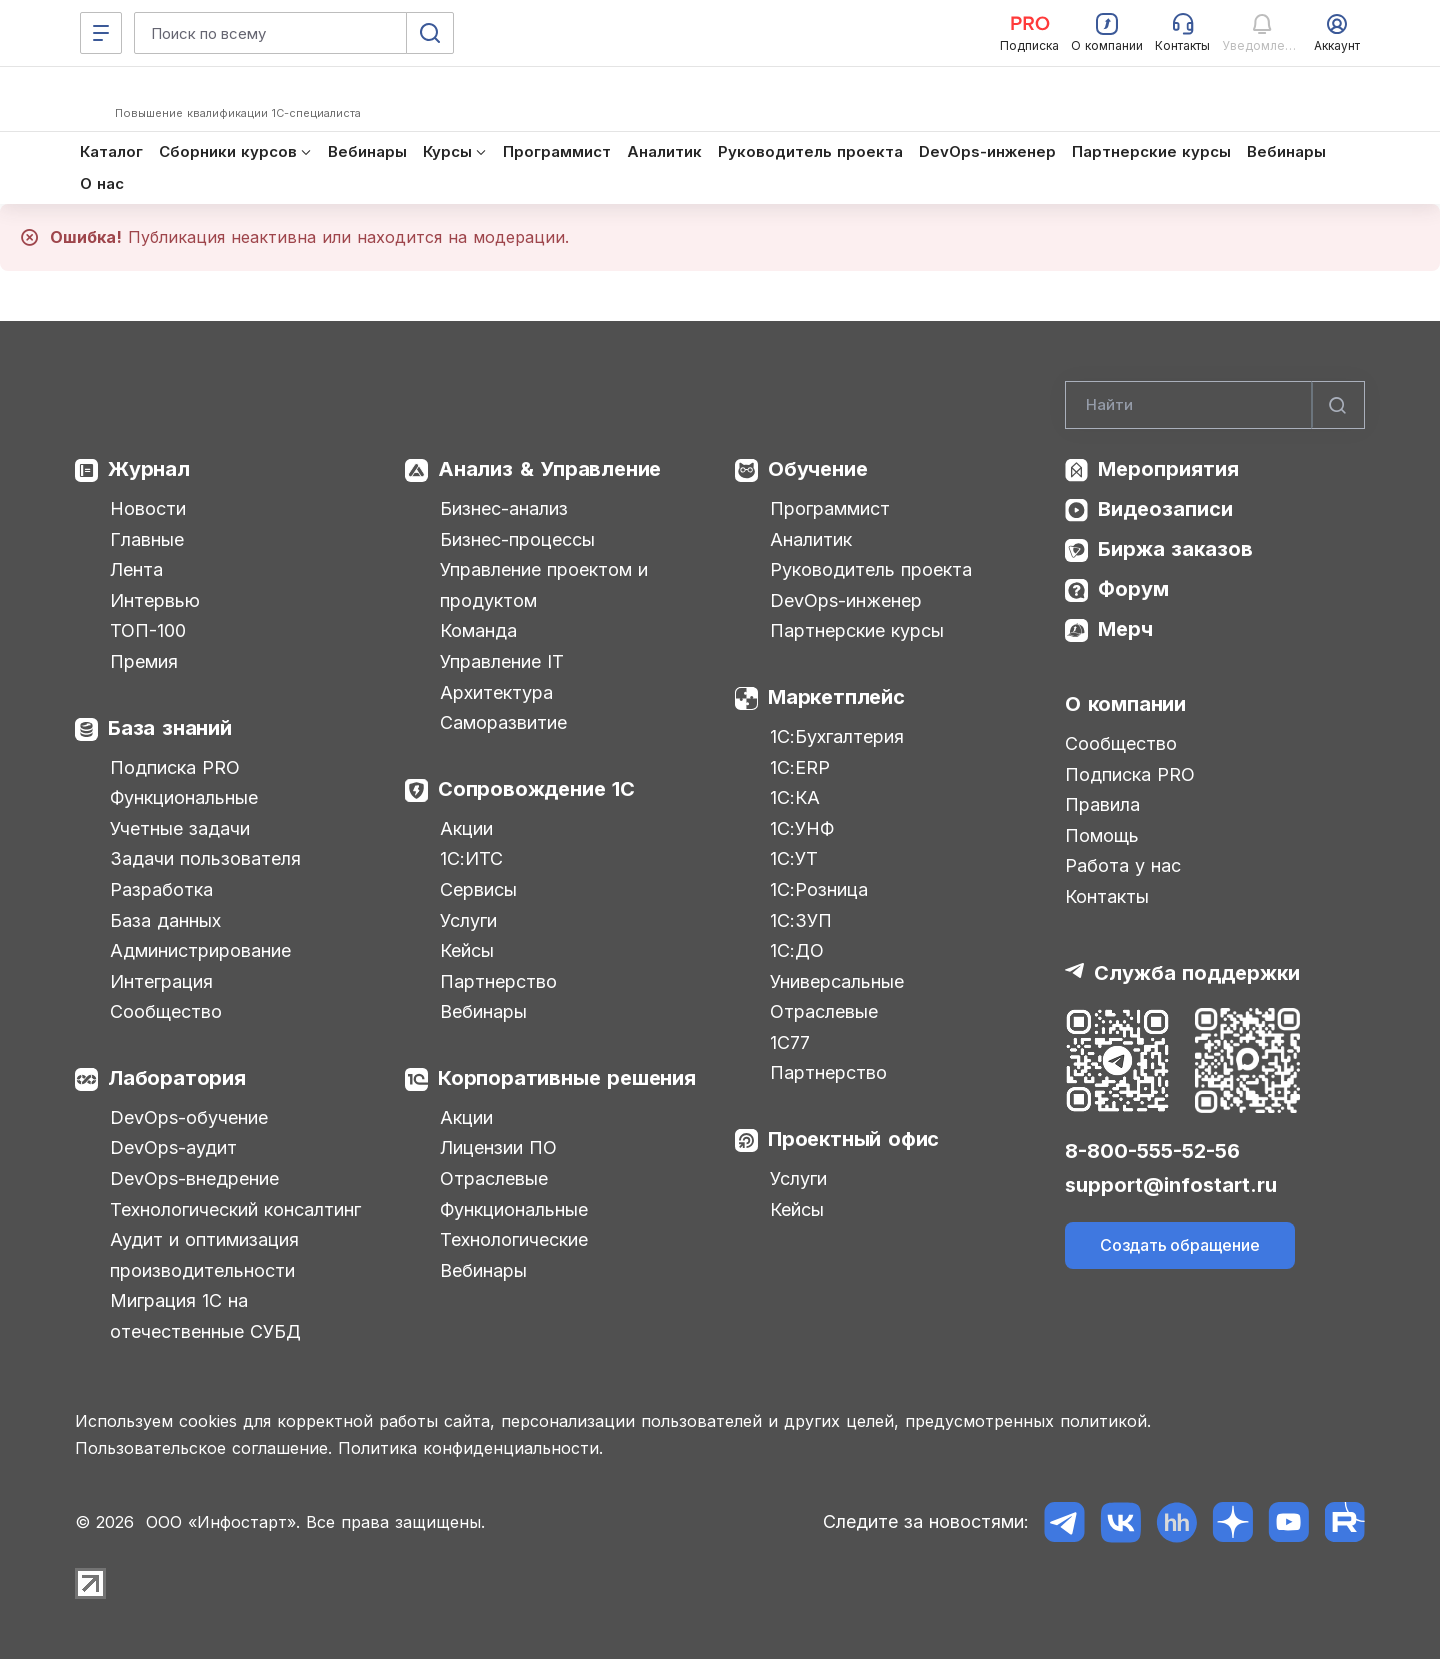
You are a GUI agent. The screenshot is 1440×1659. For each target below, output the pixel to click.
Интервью (155, 600)
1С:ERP (800, 767)
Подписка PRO (175, 767)
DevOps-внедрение (194, 1178)
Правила (1102, 804)
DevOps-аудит (173, 1147)
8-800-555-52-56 (1152, 1151)
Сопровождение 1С (536, 789)
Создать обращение (1180, 1245)
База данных (165, 920)
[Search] (1215, 405)
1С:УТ (794, 858)
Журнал (149, 469)
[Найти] (1338, 405)
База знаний (170, 728)
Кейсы (467, 950)
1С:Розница (819, 889)
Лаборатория (177, 1078)
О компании (1125, 704)
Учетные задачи (180, 828)
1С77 (790, 1042)
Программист (830, 508)
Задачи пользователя (205, 858)
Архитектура (496, 692)
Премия (144, 661)
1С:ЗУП (801, 920)
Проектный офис (853, 1139)
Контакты (1107, 896)
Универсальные (837, 981)
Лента (136, 569)
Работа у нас (1123, 865)
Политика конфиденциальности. (470, 1448)
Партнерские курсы (857, 630)
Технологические (514, 1239)
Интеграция (161, 981)
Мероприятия (1168, 469)
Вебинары (483, 1011)
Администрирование (200, 950)
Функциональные (184, 797)
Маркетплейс (836, 697)
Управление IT (502, 661)
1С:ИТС (471, 858)
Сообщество (166, 1011)
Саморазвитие (503, 722)
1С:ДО (797, 950)
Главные (147, 539)
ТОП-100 (148, 630)
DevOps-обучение (189, 1117)
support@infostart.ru (1171, 1185)
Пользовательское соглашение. (203, 1448)
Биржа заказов (1175, 549)
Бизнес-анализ (504, 508)
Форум (1133, 589)
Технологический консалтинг (235, 1209)
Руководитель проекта (871, 569)
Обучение (817, 469)
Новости (148, 508)
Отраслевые (494, 1178)
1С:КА (795, 797)
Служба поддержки (1197, 973)
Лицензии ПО (498, 1147)
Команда (478, 630)
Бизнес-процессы (517, 539)
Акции (466, 828)
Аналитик (811, 539)
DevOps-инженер (846, 600)
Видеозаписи (1165, 509)
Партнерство (498, 981)
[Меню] (101, 33)
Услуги (468, 920)
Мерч (1125, 629)
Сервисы (478, 889)
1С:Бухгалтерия (837, 736)
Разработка (161, 889)
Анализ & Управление (549, 469)
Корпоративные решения (567, 1078)
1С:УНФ (802, 828)
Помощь (1102, 835)
